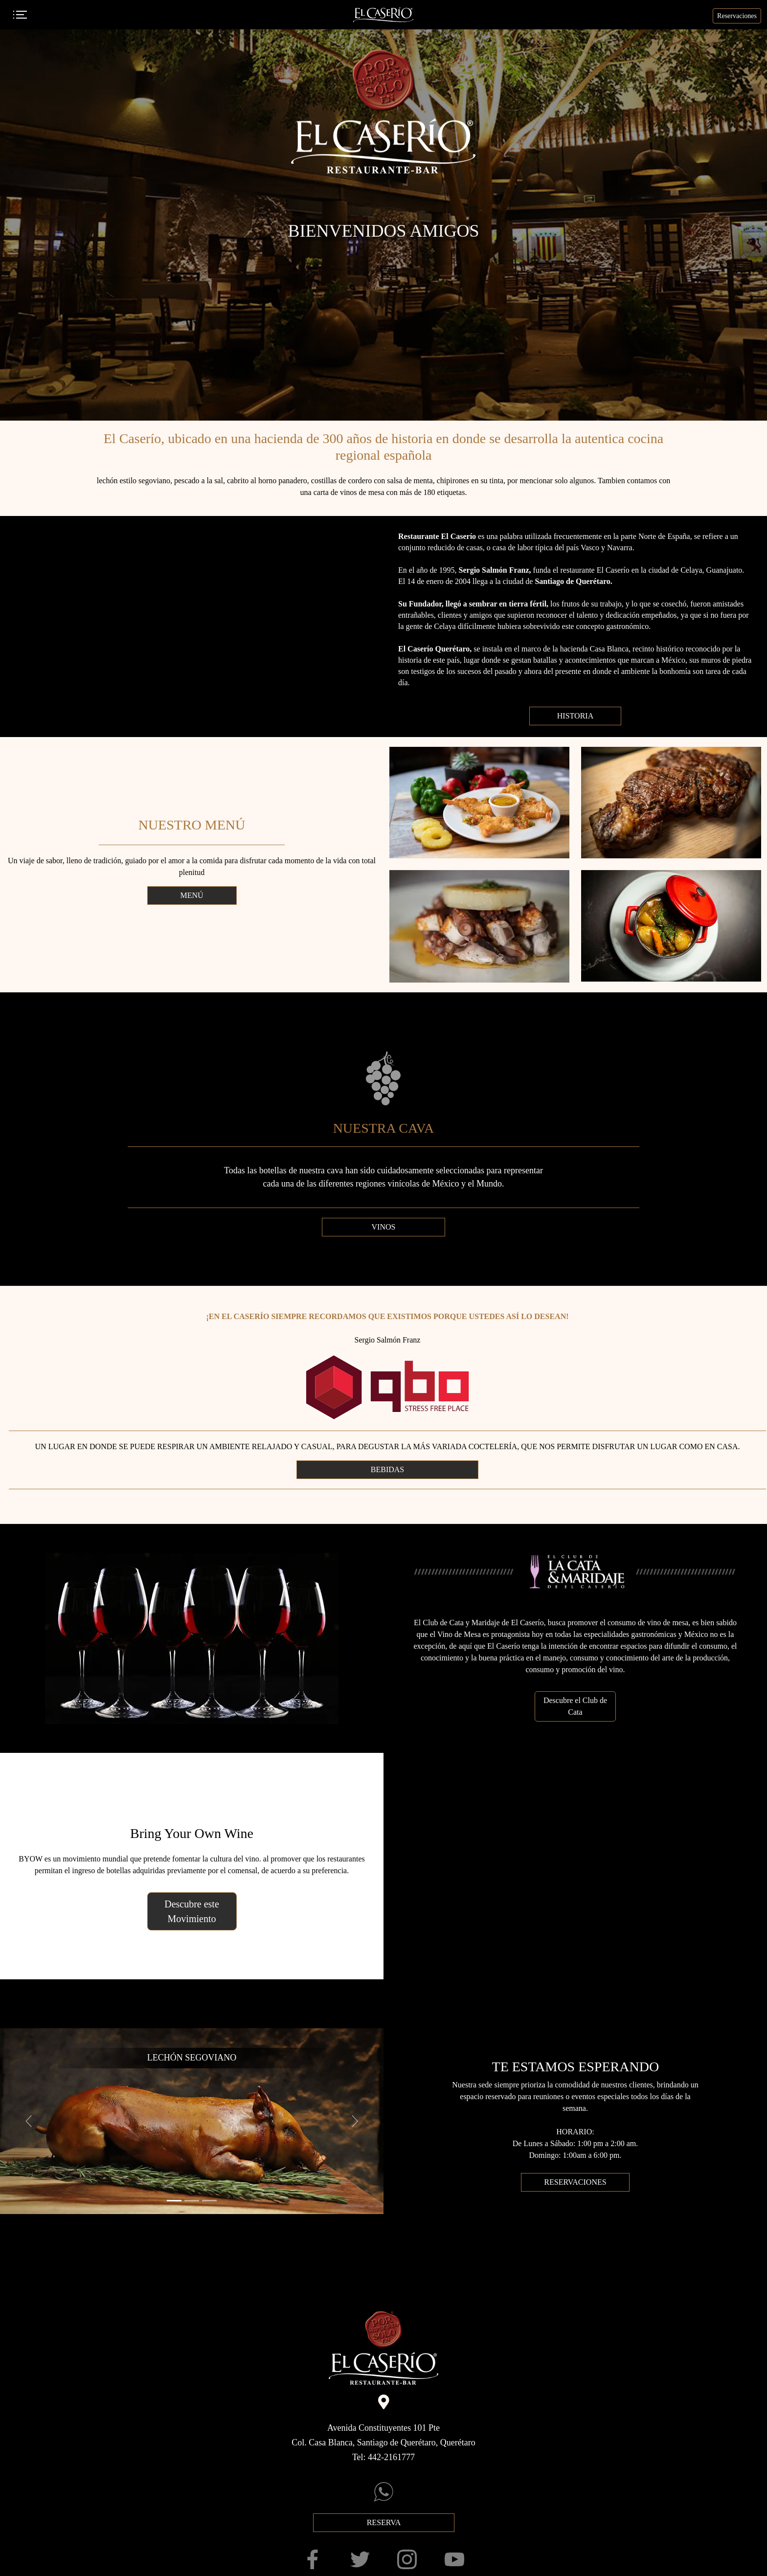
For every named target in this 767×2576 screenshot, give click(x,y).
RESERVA (383, 2522)
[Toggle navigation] (20, 15)
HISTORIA (575, 716)
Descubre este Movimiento (191, 1911)
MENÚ (191, 895)
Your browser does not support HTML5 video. (192, 627)
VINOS (384, 1227)
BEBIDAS (387, 1469)
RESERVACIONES (575, 2182)
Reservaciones (737, 16)
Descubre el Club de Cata (575, 1706)
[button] (29, 2121)
